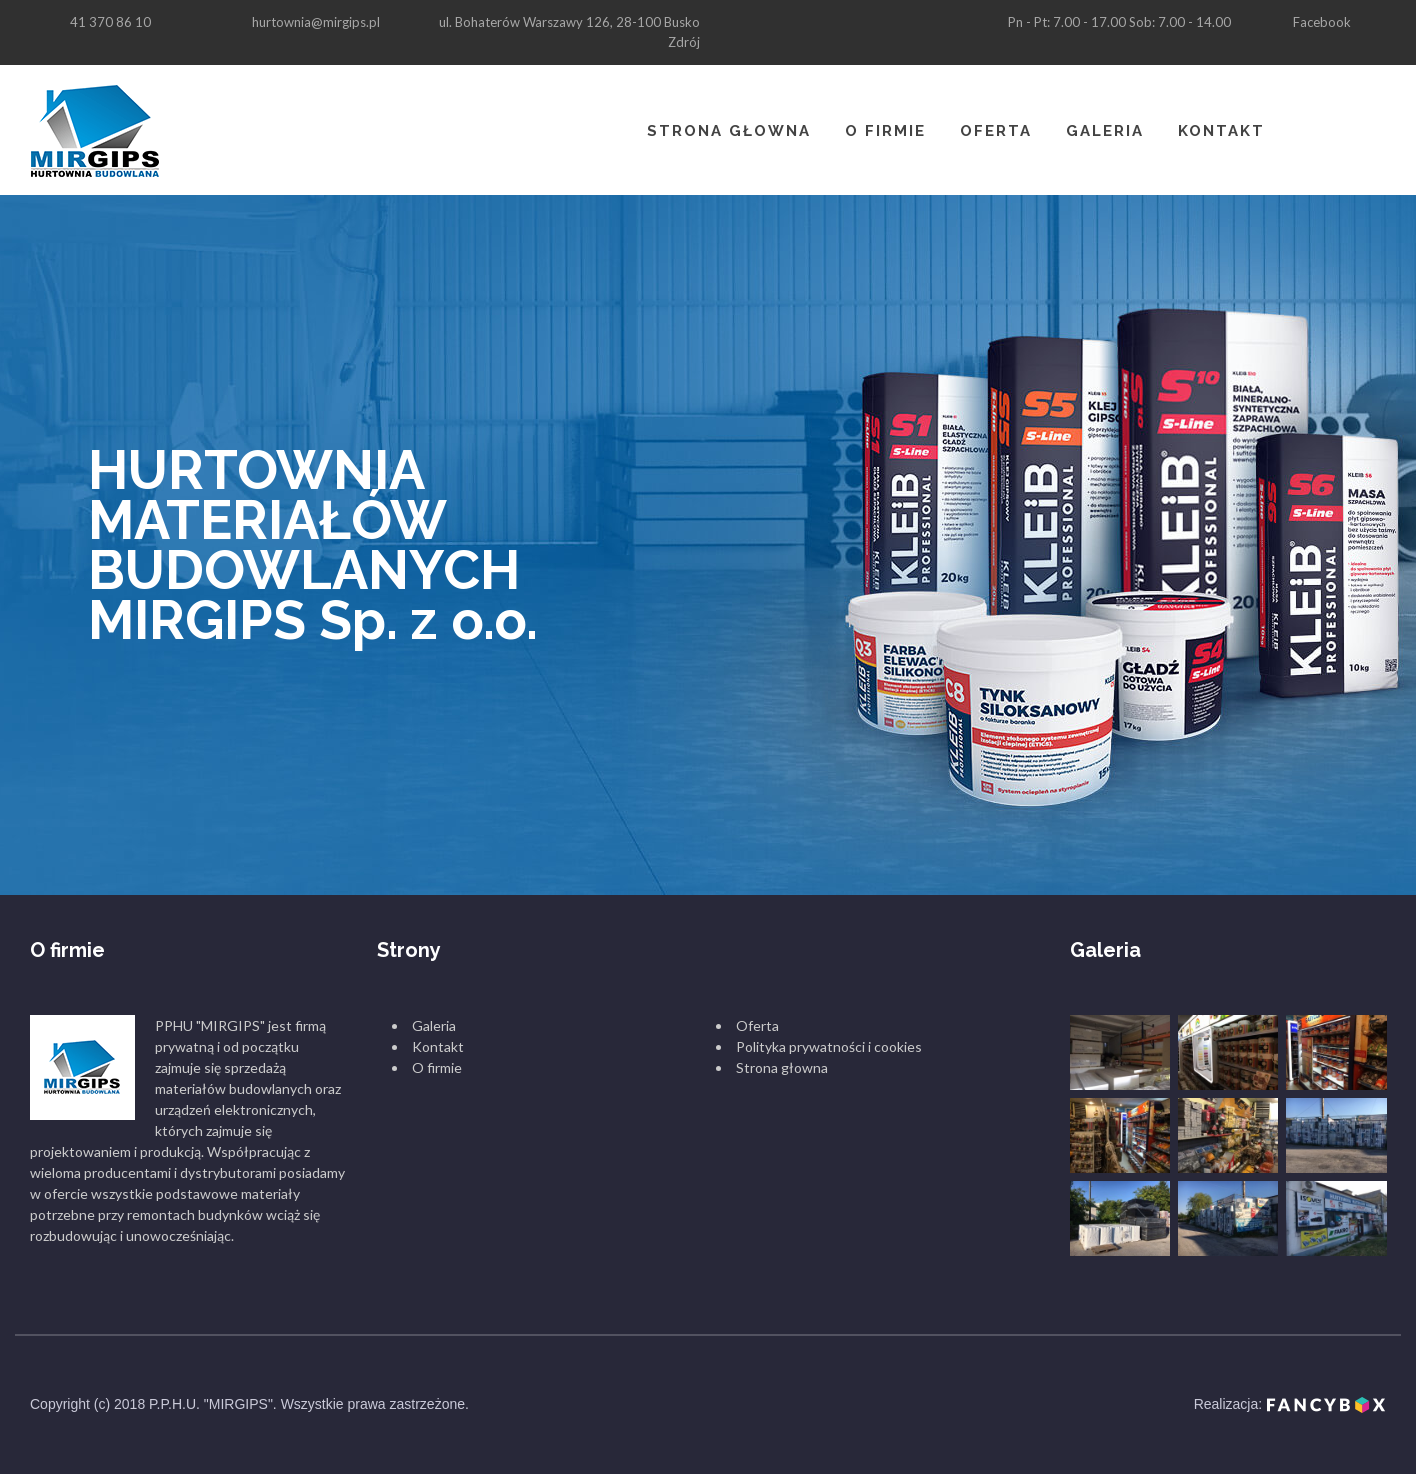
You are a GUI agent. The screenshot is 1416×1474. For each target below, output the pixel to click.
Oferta (996, 131)
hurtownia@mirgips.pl (316, 22)
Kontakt (1221, 131)
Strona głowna (729, 131)
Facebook (1322, 22)
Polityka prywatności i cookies (829, 1046)
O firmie (885, 131)
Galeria (1105, 131)
